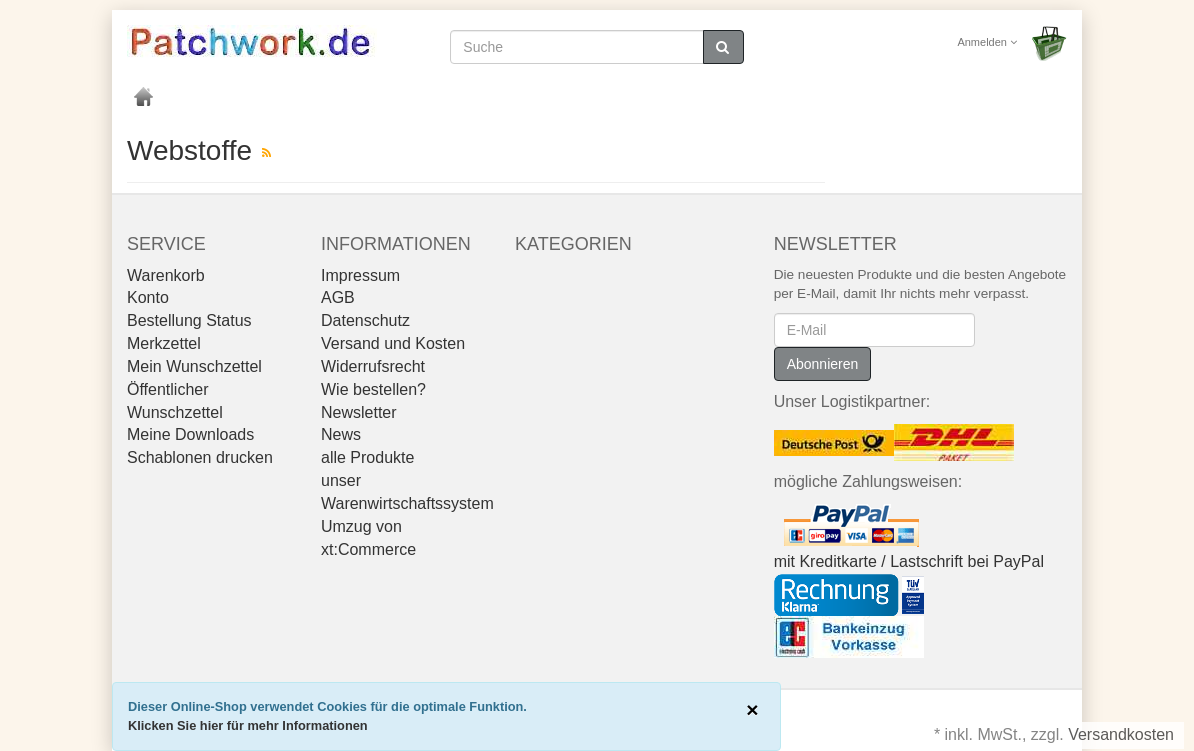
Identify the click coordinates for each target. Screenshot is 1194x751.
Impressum (360, 275)
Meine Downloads (190, 434)
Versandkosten (1121, 734)
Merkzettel (164, 343)
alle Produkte (367, 457)
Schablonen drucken (200, 457)
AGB (338, 297)
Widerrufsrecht (373, 366)
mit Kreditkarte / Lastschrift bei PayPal (909, 561)
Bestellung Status (189, 320)
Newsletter (359, 412)
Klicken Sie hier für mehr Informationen (248, 725)
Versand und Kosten (393, 343)
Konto (148, 297)
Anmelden (987, 42)
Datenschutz (365, 320)
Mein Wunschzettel (194, 366)
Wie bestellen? (373, 389)
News (341, 434)
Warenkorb (166, 275)
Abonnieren (823, 364)
